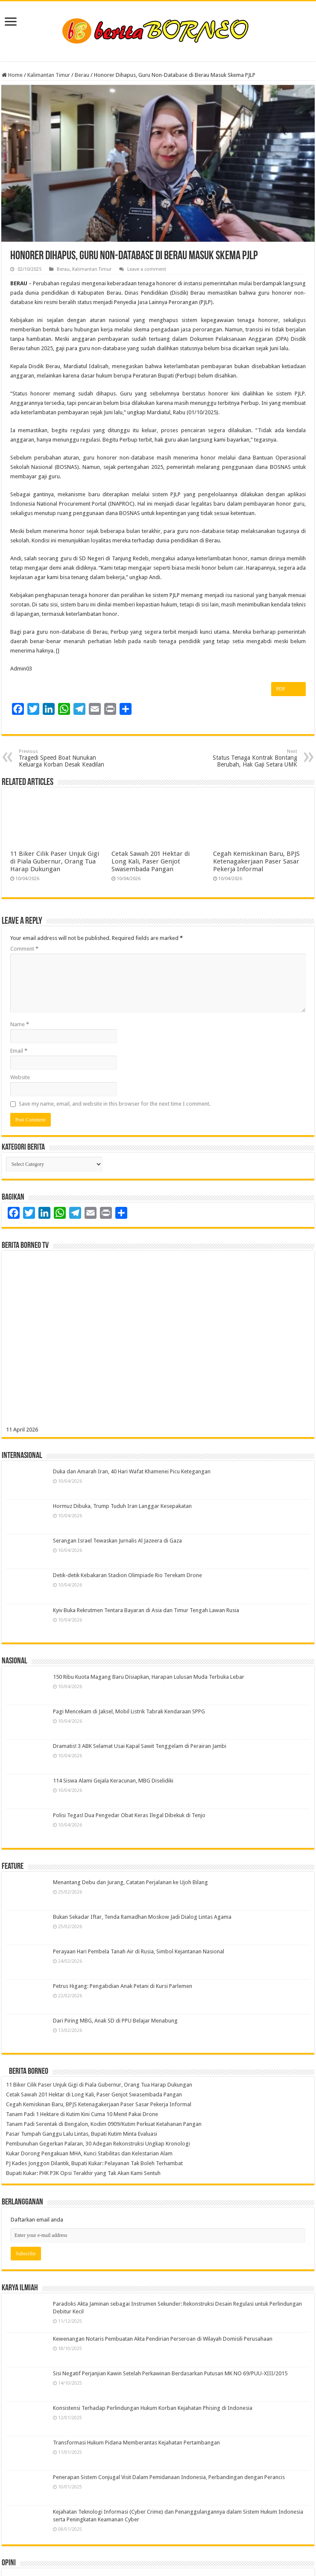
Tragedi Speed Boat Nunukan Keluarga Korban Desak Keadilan (62, 758)
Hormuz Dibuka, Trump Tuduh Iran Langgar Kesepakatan (122, 1506)
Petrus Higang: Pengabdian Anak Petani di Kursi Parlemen (122, 1986)
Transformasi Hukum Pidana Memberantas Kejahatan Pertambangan (136, 2442)
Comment (24, 949)
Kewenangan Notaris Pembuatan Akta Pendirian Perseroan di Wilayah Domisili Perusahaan (162, 2339)
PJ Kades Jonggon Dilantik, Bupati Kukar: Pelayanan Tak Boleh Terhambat (94, 2163)
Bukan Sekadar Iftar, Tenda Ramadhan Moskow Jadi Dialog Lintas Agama (142, 1917)
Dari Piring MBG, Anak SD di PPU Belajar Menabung (115, 2020)
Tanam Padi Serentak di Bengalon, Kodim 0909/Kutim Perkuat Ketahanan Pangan (104, 2124)
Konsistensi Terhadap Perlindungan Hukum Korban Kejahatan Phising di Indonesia (152, 2408)
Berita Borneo (28, 2071)
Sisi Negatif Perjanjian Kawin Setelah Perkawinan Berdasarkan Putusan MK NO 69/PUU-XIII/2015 (170, 2373)
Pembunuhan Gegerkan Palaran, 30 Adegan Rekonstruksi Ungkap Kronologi (98, 2143)
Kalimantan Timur (48, 75)
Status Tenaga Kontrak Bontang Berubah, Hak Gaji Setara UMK (253, 758)
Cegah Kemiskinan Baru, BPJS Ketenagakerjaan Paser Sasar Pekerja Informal (256, 861)
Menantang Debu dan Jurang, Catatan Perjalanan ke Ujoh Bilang (130, 1882)
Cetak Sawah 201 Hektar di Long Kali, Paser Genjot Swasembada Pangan (150, 861)
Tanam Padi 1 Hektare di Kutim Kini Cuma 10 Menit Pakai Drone (82, 2114)
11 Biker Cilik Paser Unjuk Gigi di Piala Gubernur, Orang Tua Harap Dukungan (54, 861)
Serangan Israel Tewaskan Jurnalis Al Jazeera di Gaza (117, 1540)
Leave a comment (146, 269)
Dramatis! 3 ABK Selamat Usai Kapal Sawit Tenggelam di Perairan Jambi (139, 1746)
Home (12, 75)
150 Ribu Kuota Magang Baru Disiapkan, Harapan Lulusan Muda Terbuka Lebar (148, 1677)
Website (20, 1077)
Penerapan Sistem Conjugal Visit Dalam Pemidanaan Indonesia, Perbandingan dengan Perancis (169, 2477)
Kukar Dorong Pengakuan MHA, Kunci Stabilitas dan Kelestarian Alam (89, 2153)
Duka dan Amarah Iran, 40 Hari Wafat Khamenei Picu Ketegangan (132, 1471)
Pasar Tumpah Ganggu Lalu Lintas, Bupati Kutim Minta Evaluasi (81, 2134)
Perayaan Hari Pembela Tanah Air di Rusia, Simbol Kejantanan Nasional (138, 1951)
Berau (82, 75)
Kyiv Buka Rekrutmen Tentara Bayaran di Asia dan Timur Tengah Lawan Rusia (146, 1610)
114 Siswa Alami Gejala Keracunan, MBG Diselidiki (113, 1780)
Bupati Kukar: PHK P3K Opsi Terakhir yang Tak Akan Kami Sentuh (83, 2173)
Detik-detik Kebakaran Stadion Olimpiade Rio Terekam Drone (127, 1575)
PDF (288, 689)
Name (19, 1024)
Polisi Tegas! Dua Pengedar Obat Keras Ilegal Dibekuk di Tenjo (129, 1815)
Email (18, 1051)
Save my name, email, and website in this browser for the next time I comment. (115, 1104)
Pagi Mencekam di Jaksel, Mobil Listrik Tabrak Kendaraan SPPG (129, 1711)
